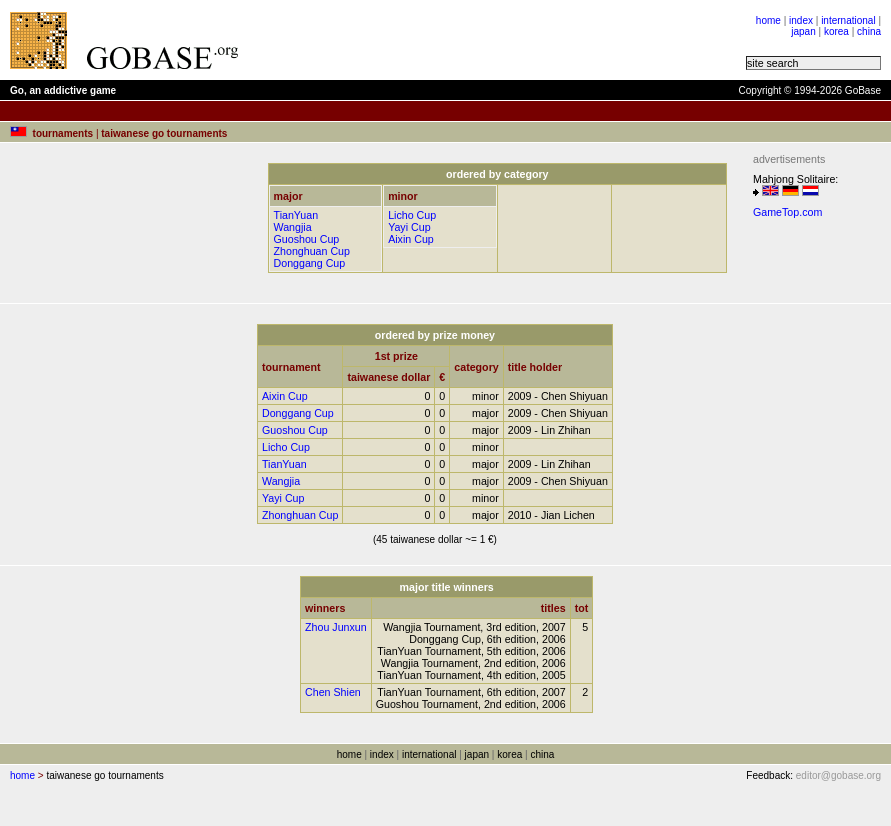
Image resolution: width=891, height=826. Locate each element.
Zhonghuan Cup (312, 251)
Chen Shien (333, 692)
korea (836, 31)
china (869, 31)
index (801, 20)
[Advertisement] (502, 40)
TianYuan (296, 215)
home (768, 20)
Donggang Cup (310, 263)
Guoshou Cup (307, 239)
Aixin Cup (411, 239)
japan (803, 31)
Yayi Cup (409, 227)
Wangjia (293, 227)
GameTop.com (787, 212)
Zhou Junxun (336, 627)
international (848, 20)
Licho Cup (412, 215)
